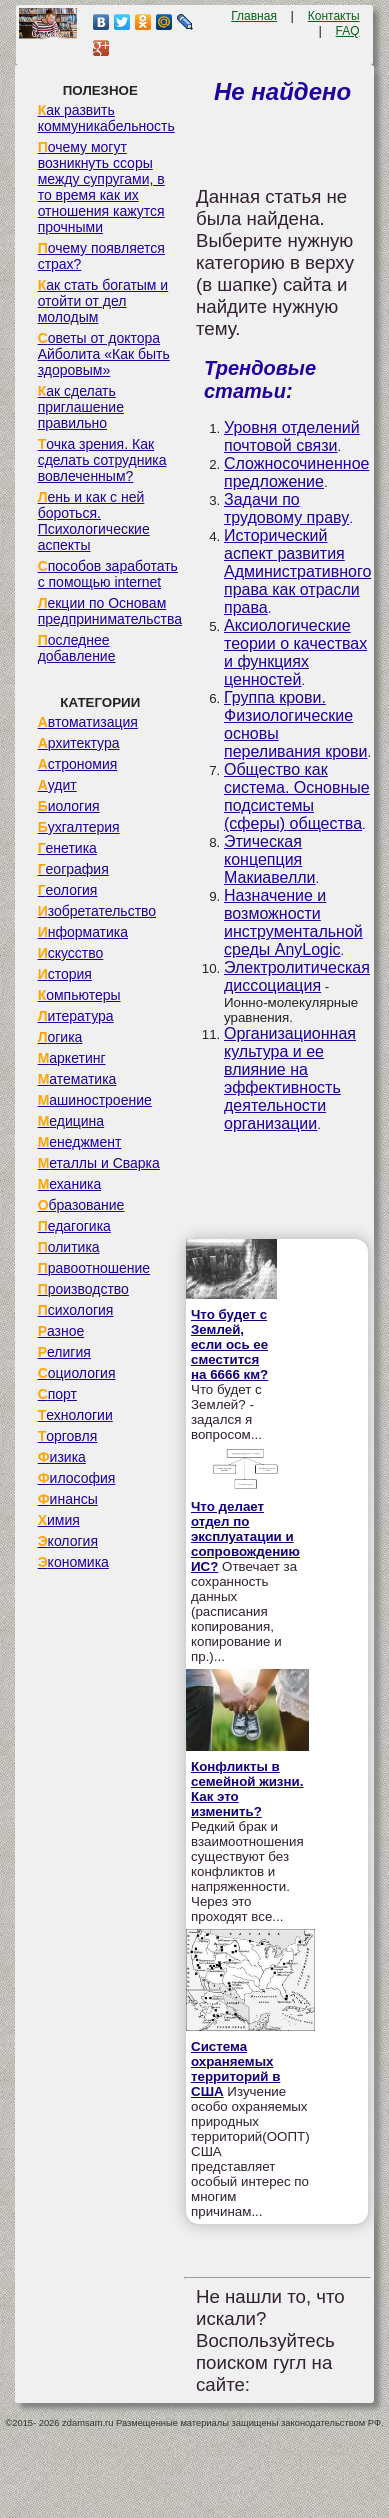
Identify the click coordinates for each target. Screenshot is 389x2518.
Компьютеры (79, 995)
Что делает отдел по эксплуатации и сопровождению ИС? (245, 1536)
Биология (69, 806)
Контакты (334, 16)
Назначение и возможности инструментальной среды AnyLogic (293, 922)
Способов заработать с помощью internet (108, 574)
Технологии (75, 1415)
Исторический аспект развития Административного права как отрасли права (297, 571)
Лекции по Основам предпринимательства (110, 611)
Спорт (57, 1394)
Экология (68, 1541)
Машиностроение (95, 1100)
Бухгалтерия (79, 827)
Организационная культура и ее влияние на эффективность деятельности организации (290, 1078)
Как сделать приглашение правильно (81, 407)
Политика (69, 1247)
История (65, 974)
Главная (254, 16)
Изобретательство (97, 911)
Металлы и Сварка (99, 1163)
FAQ (348, 31)
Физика (62, 1457)
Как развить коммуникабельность (106, 118)
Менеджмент (80, 1142)
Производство (83, 1289)
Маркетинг (72, 1058)
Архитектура (79, 743)
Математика (77, 1079)
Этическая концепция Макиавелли (270, 859)
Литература (76, 1016)
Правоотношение (94, 1268)
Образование (81, 1205)
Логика (60, 1037)
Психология (76, 1310)
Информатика (83, 932)
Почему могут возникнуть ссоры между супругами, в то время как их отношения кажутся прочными (101, 187)
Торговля (68, 1436)
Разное (61, 1331)
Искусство (71, 953)
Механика (70, 1184)
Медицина (71, 1121)
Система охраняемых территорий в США (235, 2069)
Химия (59, 1520)
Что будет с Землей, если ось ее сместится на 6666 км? (229, 1344)
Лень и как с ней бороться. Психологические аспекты (94, 521)
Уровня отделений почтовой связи (292, 436)
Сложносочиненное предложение (296, 472)
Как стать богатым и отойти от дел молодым (103, 301)
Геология (68, 890)
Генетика (67, 848)
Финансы (68, 1499)
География (73, 869)
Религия (64, 1352)
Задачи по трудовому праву (286, 508)
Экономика (73, 1562)
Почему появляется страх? (101, 256)
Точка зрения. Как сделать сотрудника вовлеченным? (102, 460)
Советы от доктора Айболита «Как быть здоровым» (104, 354)
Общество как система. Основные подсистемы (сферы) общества (297, 796)
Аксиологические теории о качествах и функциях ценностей (295, 652)
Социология (77, 1373)
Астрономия (78, 764)
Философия (77, 1478)
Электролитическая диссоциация (297, 976)
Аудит (57, 785)
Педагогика (74, 1226)
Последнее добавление (77, 648)
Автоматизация (88, 722)
